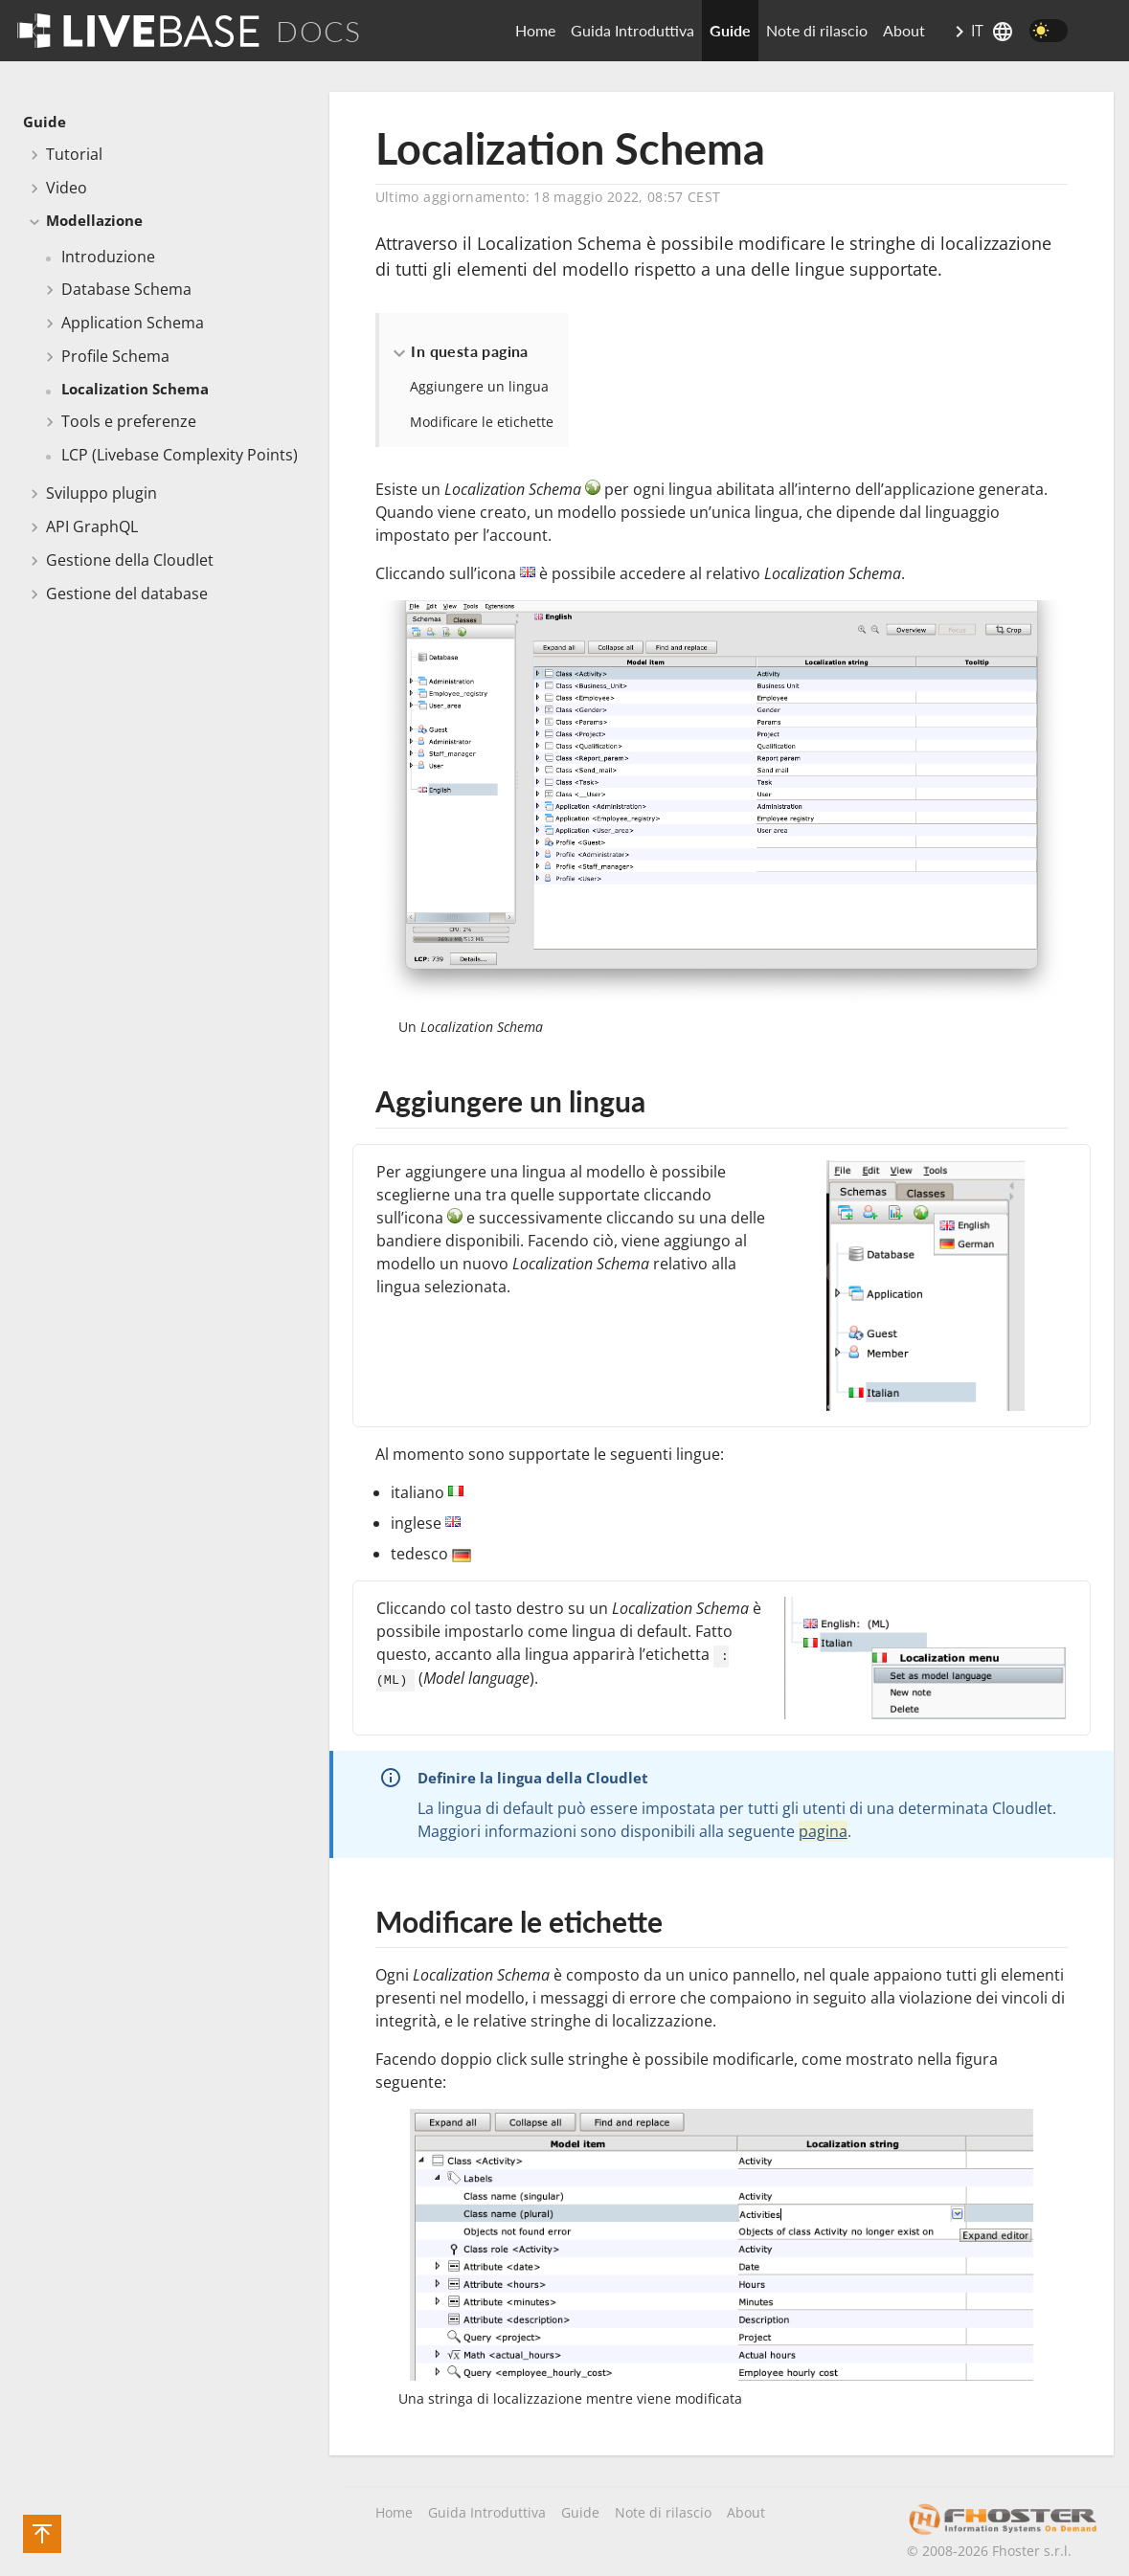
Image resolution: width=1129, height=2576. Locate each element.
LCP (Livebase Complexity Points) (179, 454)
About (904, 30)
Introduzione (108, 256)
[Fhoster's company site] (1002, 2519)
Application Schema (132, 322)
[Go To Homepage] (137, 30)
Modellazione (94, 220)
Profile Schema (115, 356)
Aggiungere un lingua (479, 386)
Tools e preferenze (128, 421)
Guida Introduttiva (632, 30)
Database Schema (126, 289)
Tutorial (74, 154)
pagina (823, 1831)
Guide (730, 30)
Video (66, 187)
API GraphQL (92, 526)
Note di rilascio (817, 30)
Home (535, 30)
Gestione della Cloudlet (130, 560)
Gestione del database (127, 593)
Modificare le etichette (481, 422)
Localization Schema (135, 388)
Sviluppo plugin (101, 493)
